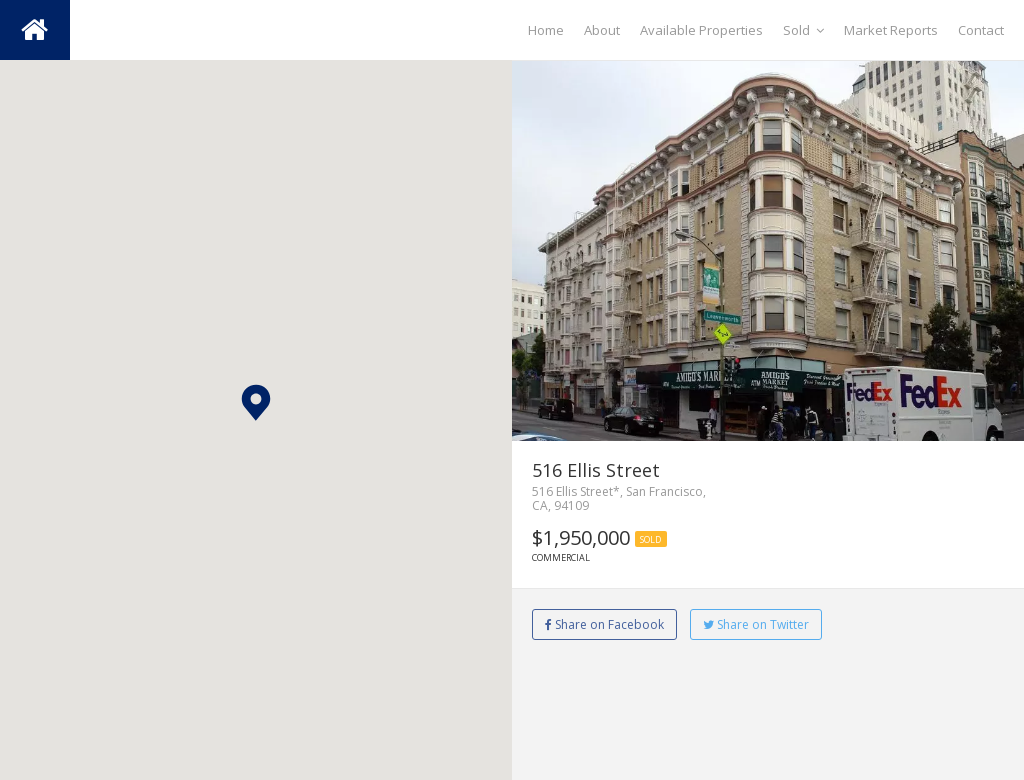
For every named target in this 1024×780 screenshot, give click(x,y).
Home (546, 30)
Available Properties (701, 30)
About (602, 30)
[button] (256, 402)
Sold (803, 30)
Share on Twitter (756, 624)
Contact (981, 30)
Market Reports (891, 30)
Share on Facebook (604, 624)
